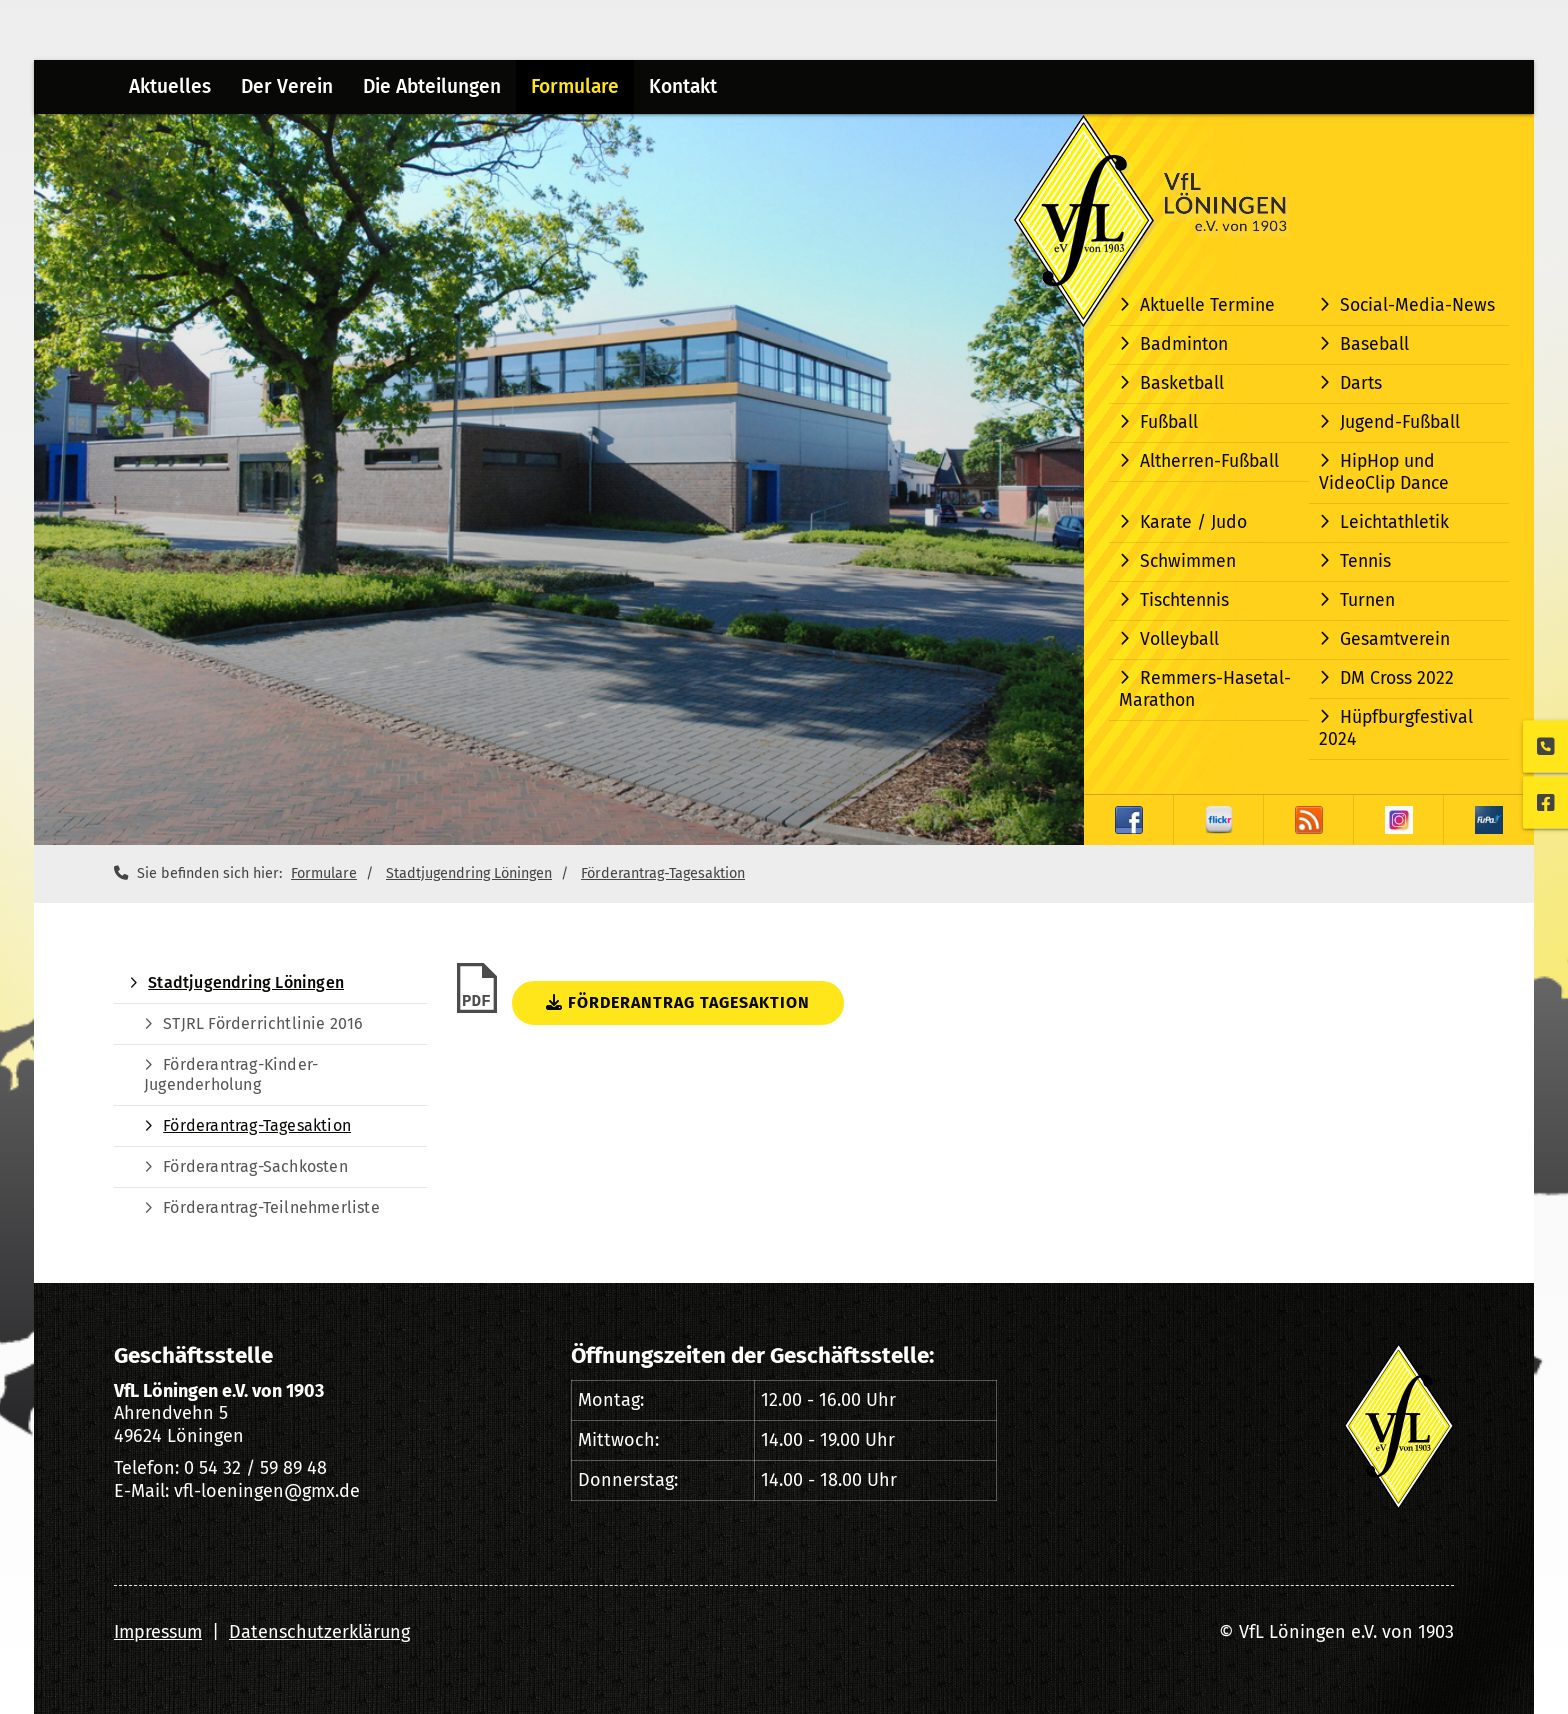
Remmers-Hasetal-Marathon (1205, 689)
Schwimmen (1188, 561)
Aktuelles (170, 86)
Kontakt (683, 86)
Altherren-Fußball (1209, 461)
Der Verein (287, 86)
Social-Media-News (1417, 305)
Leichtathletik (1394, 522)
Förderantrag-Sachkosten (255, 1166)
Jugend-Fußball (1400, 422)
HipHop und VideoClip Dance (1384, 472)
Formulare (575, 86)
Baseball (1374, 344)
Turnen (1367, 600)
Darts (1361, 383)
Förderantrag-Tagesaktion (663, 873)
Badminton (1184, 344)
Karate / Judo (1193, 522)
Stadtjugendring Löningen (469, 873)
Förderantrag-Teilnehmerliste (271, 1207)
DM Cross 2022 (1397, 678)
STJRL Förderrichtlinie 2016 (263, 1023)
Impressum (158, 1632)
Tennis (1365, 561)
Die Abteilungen (432, 86)
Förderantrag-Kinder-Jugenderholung (231, 1074)
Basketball (1182, 383)
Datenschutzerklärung (319, 1632)
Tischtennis (1184, 600)
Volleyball (1179, 639)
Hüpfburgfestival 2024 (1396, 728)
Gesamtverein (1395, 639)
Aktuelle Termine (1207, 305)
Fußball (1169, 422)
